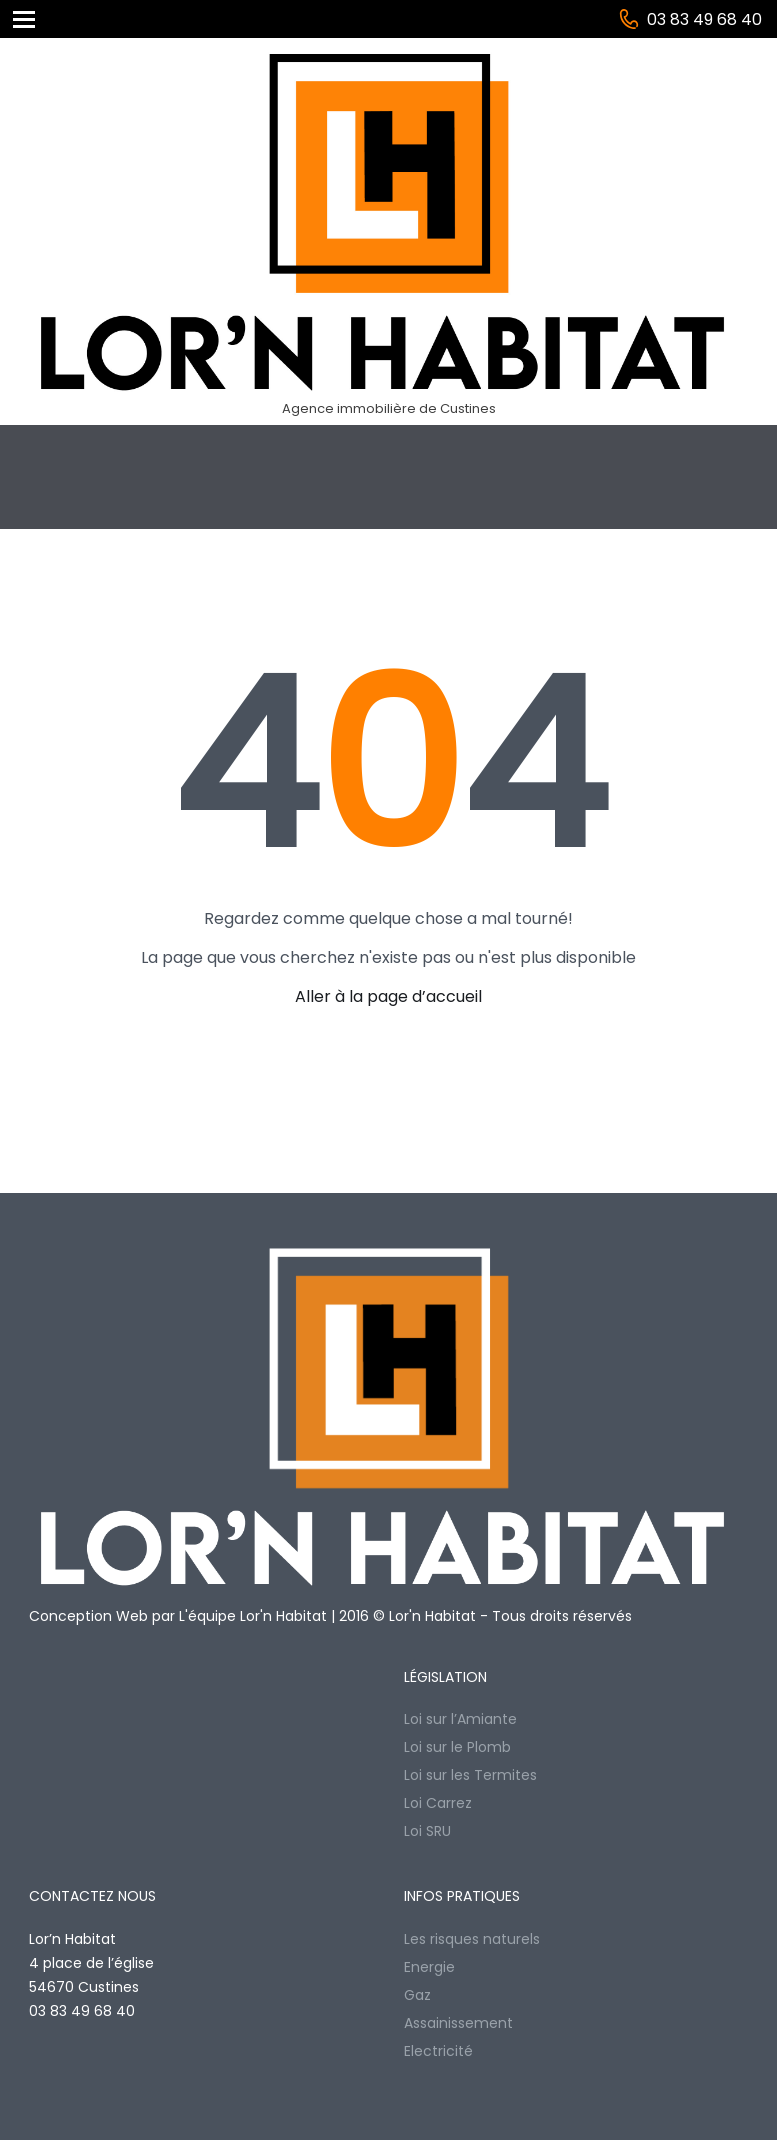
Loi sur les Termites (470, 1775)
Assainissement (458, 2023)
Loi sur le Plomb (457, 1747)
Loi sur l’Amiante (460, 1719)
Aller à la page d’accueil (388, 996)
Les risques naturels (472, 1939)
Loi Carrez (438, 1803)
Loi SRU (427, 1831)
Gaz (417, 1995)
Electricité (438, 2051)
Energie (429, 1967)
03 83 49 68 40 (704, 19)
